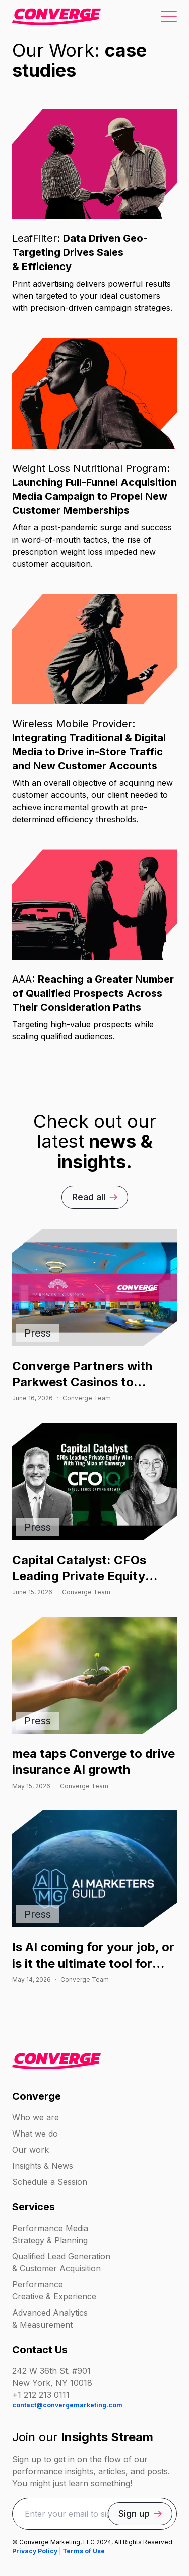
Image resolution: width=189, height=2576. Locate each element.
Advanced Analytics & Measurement (50, 2318)
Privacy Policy (34, 2551)
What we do (35, 2133)
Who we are (35, 2117)
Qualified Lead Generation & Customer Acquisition (61, 2262)
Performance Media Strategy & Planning (50, 2234)
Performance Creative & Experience (54, 2290)
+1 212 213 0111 (41, 2395)
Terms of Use (83, 2551)
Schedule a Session (49, 2182)
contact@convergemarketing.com (67, 2405)
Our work (30, 2150)
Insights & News (42, 2166)
